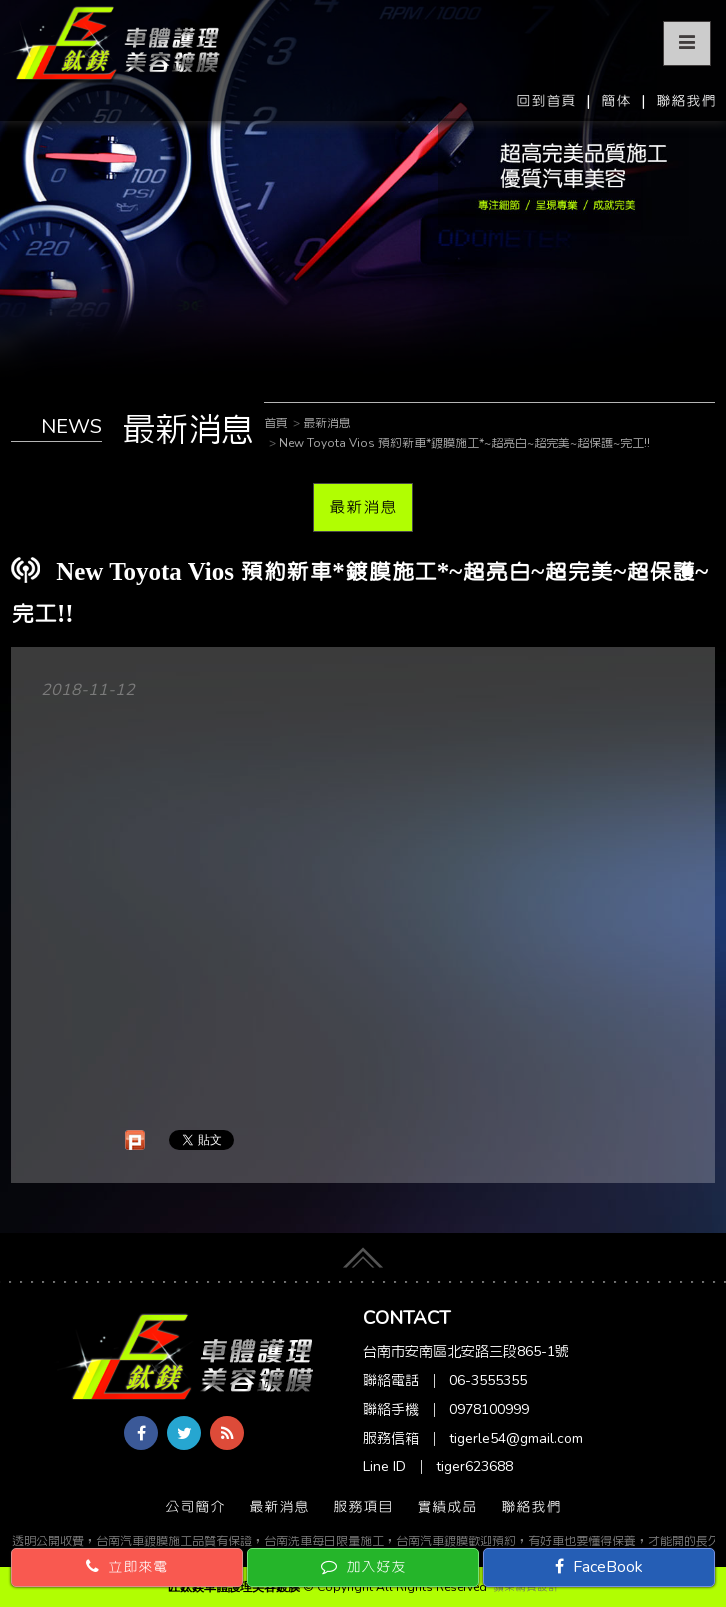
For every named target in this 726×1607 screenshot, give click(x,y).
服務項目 (363, 1507)
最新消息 (363, 507)
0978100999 (489, 1409)
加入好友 (363, 1567)
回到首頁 (546, 101)
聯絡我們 (686, 101)
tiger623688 (474, 1466)
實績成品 (447, 1507)
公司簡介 (195, 1507)
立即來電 (127, 1567)
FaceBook (599, 1567)
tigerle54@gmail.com (516, 1438)
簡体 (616, 101)
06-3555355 (488, 1380)
